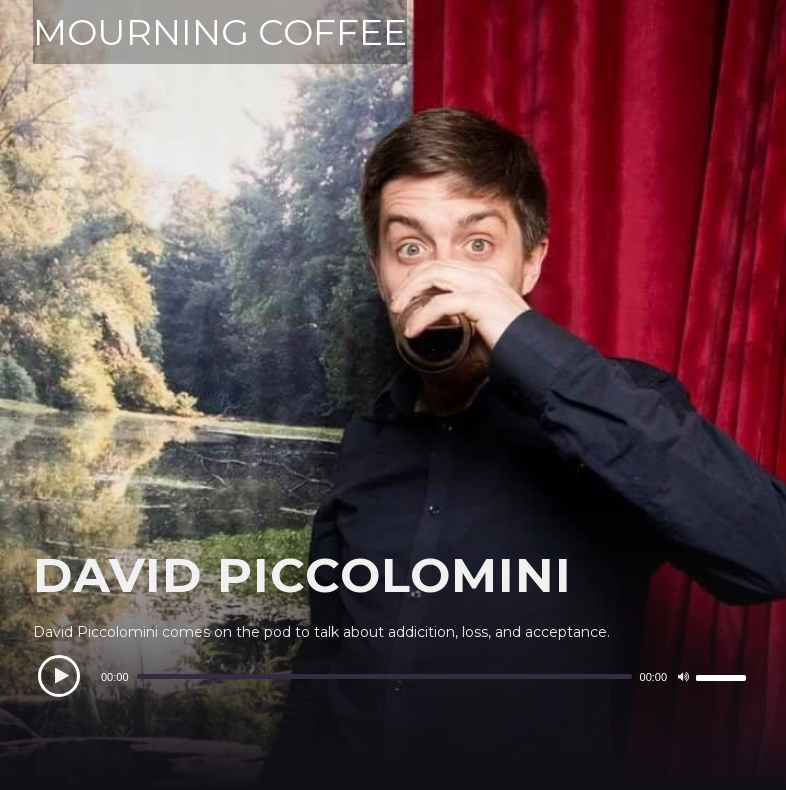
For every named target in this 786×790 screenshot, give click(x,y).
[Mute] (683, 677)
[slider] (384, 676)
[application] (393, 677)
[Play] (59, 676)
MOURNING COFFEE (220, 32)
